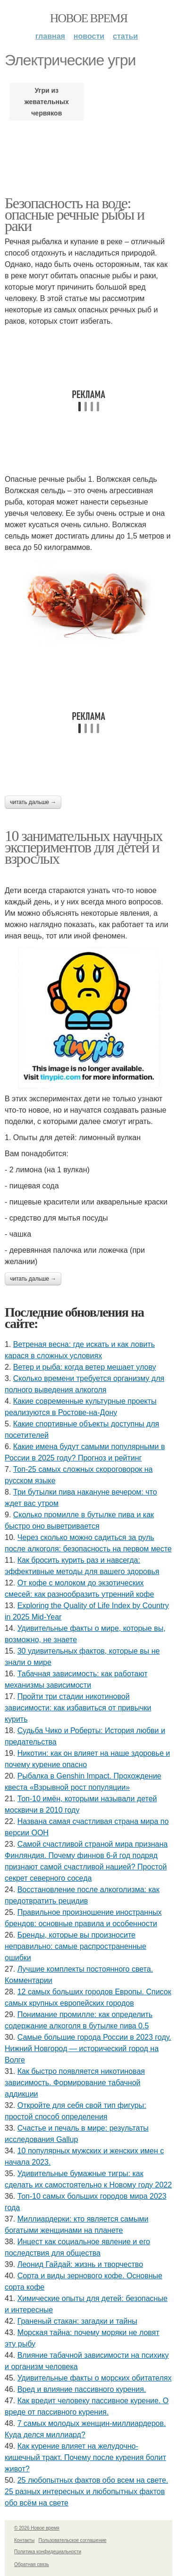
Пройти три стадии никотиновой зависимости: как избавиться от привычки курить (78, 1707)
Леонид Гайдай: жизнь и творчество (80, 2264)
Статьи (125, 36)
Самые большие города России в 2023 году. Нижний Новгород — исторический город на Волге (88, 2048)
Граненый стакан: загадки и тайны (77, 2321)
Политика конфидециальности (47, 2551)
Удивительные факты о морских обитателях (94, 2378)
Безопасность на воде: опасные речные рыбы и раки (74, 214)
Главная (50, 36)
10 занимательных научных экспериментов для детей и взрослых (83, 847)
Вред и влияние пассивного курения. (81, 2389)
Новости (89, 36)
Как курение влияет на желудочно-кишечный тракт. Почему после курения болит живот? (85, 2457)
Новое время (88, 18)
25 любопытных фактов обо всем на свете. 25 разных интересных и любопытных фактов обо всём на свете (86, 2491)
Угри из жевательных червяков (47, 102)
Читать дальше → (33, 802)
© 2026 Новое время (36, 2528)
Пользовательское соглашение (73, 2540)
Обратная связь (31, 2564)
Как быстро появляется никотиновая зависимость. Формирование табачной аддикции (75, 2082)
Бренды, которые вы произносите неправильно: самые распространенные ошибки (75, 1946)
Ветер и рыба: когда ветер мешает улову (84, 1367)
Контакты (24, 2540)
